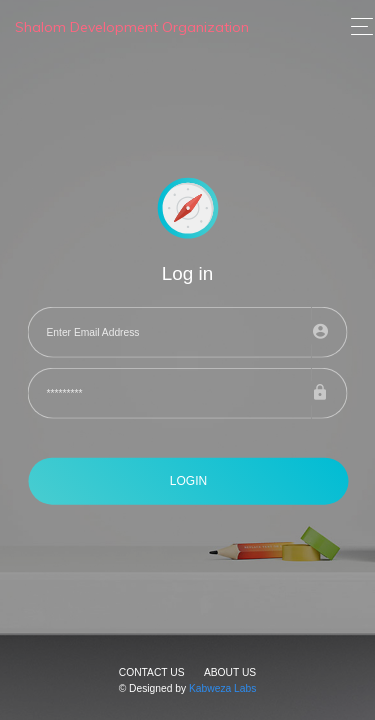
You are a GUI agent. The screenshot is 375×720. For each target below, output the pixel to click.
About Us (230, 672)
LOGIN (188, 481)
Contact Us (152, 672)
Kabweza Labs (222, 688)
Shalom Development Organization (132, 27)
